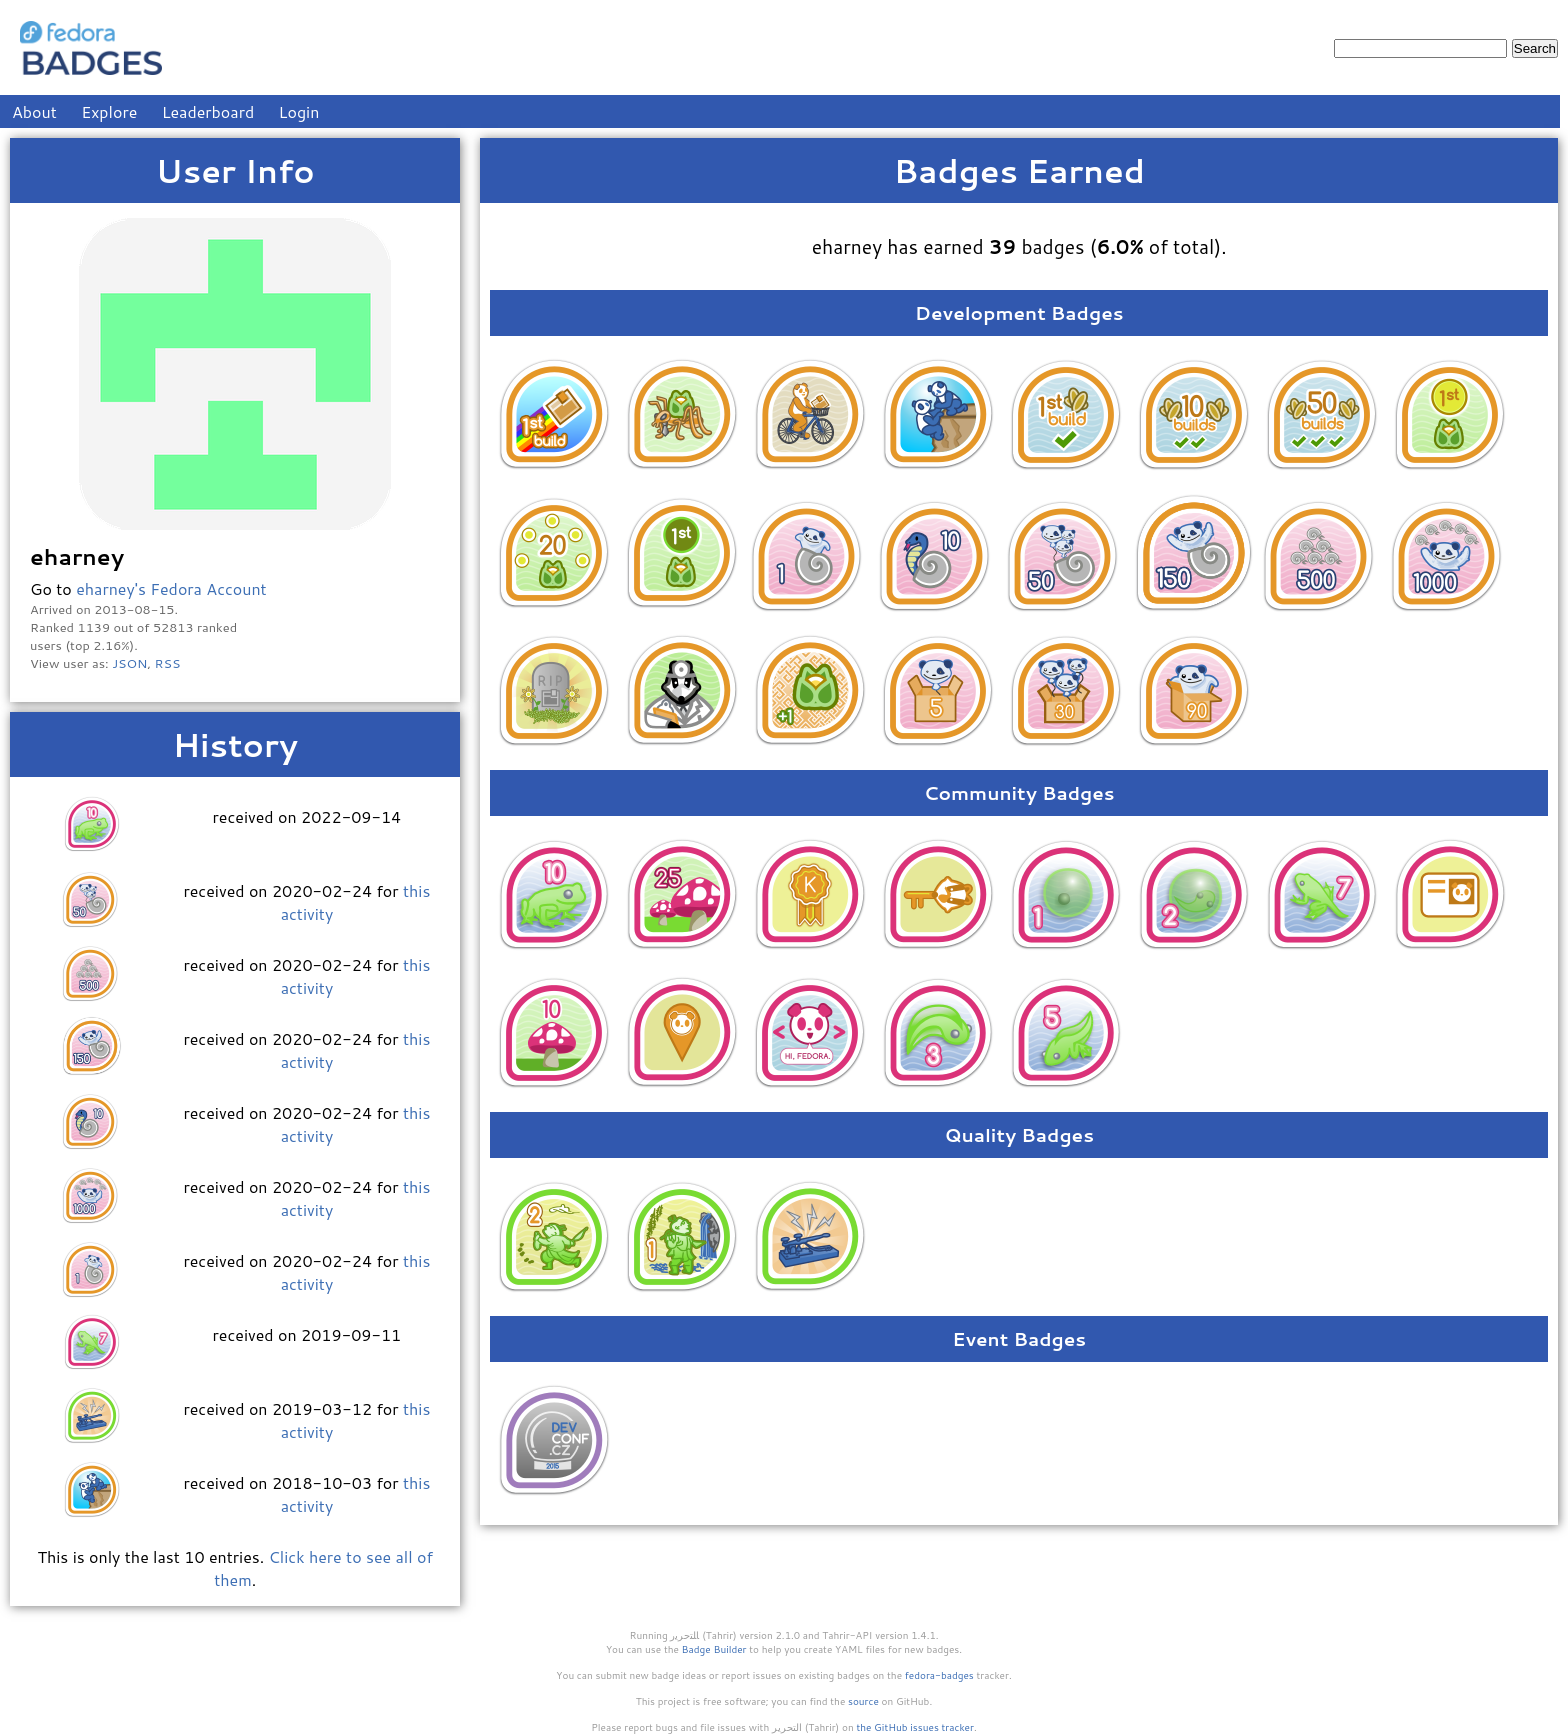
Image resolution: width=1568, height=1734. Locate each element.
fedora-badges (939, 1675)
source (863, 1701)
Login (299, 111)
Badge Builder (714, 1649)
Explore (109, 111)
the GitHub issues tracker (915, 1727)
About (34, 111)
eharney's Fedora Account (171, 588)
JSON (129, 663)
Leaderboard (208, 111)
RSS (168, 663)
